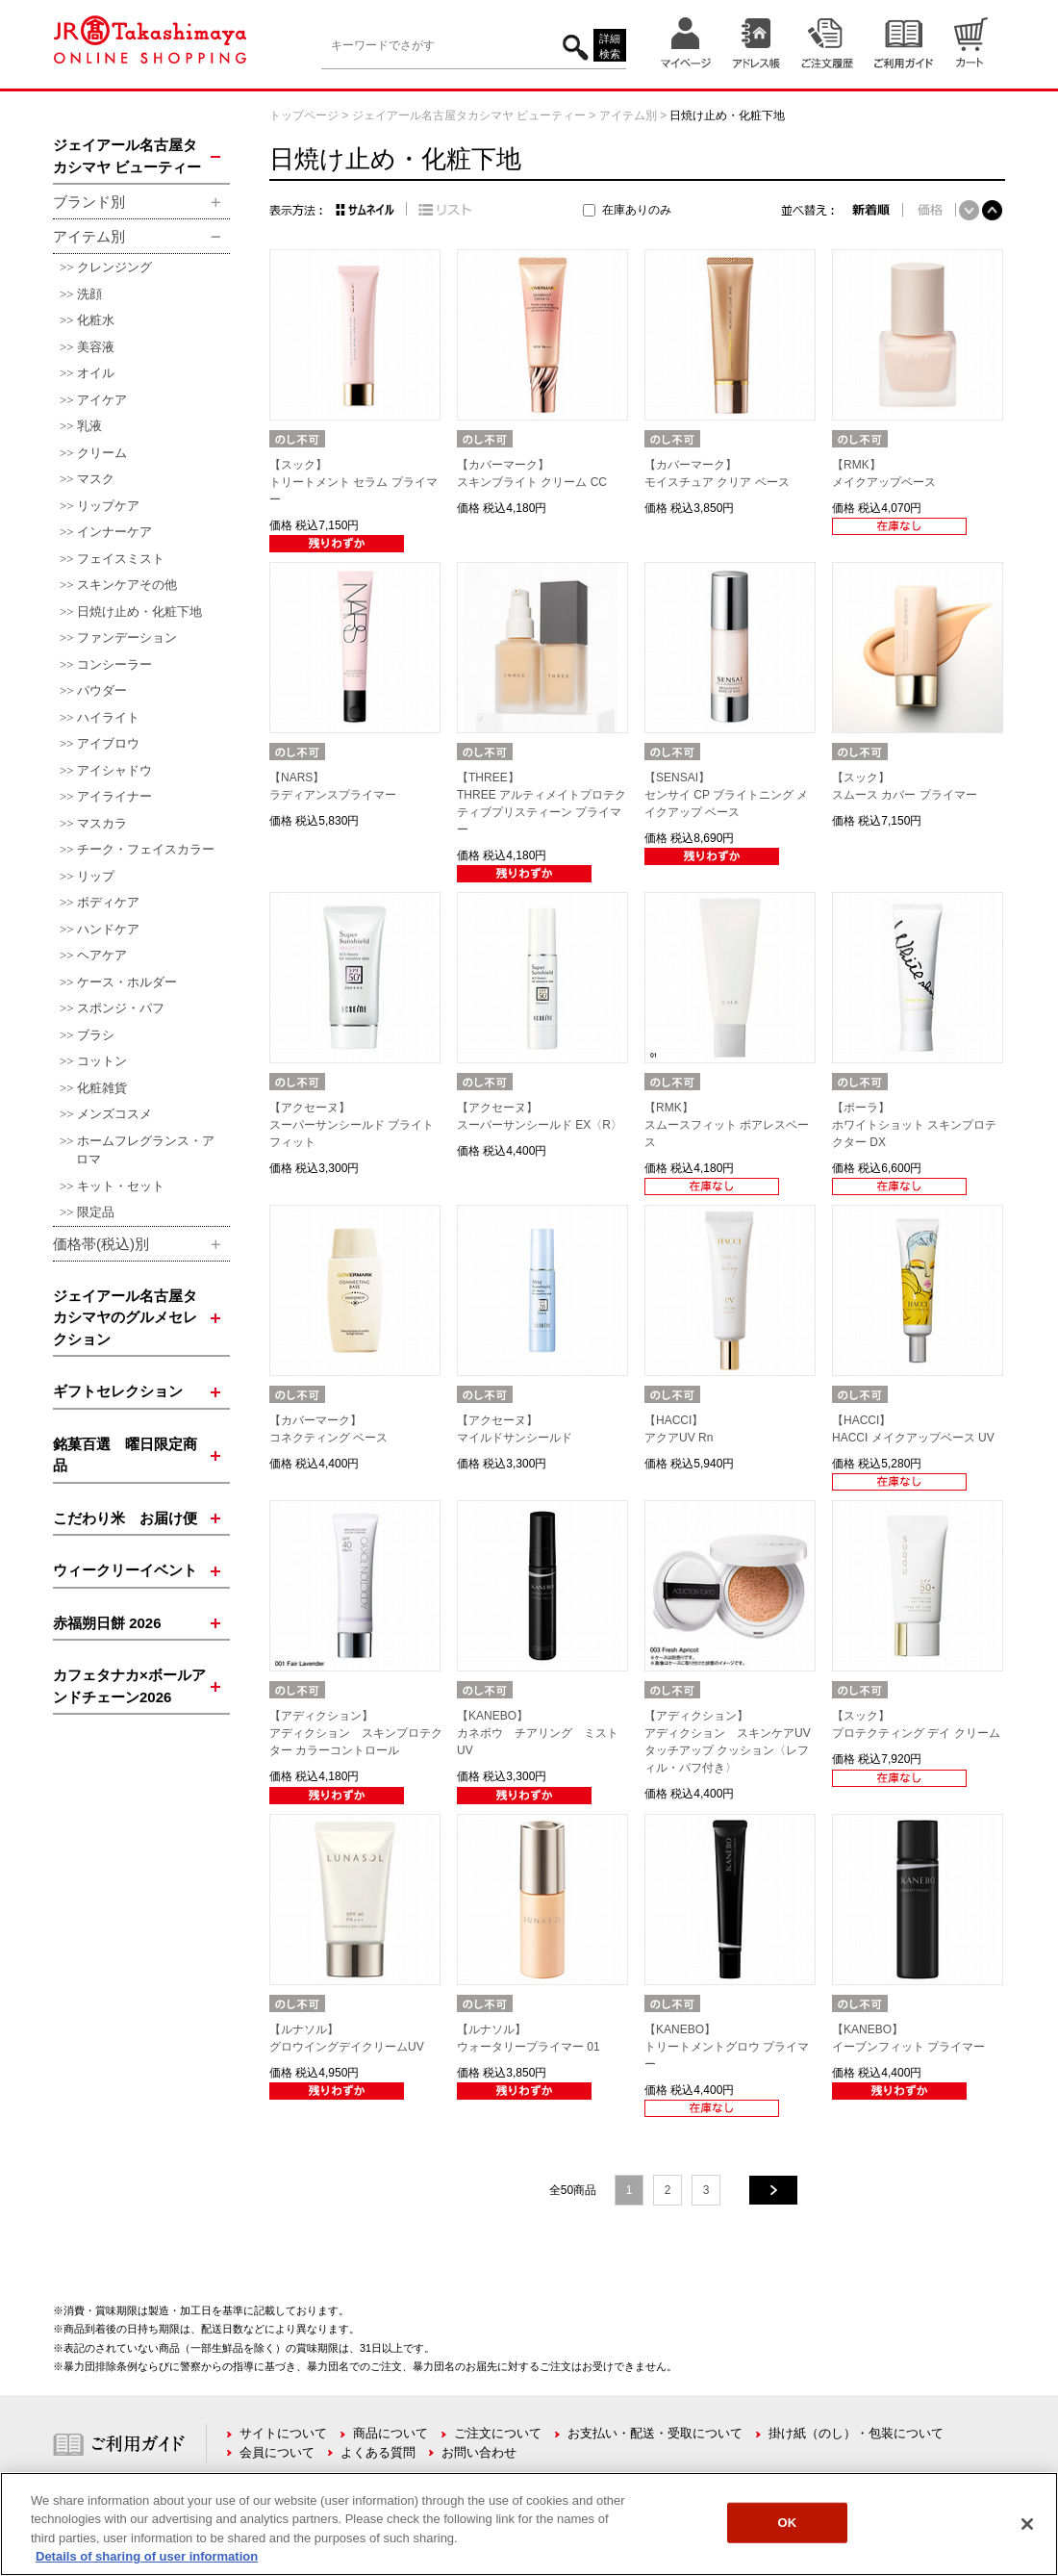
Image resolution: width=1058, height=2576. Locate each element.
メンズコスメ (114, 1114)
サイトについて (283, 2433)
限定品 (95, 1212)
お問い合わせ (478, 2452)
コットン (102, 1061)
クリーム (102, 453)
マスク (95, 479)
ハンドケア (108, 929)
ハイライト (108, 717)
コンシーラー (114, 664)
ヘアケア (102, 955)
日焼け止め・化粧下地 (139, 611)
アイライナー (114, 796)
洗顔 (89, 294)
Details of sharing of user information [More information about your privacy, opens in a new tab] (147, 2556)
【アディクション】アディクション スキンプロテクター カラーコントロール (355, 1733)
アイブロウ (108, 743)
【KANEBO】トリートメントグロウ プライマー (726, 2047)
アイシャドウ (114, 770)
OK (787, 2522)
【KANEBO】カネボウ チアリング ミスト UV (543, 1733)
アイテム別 (628, 115)
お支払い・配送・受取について (655, 2433)
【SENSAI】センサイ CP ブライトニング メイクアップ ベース (726, 795)
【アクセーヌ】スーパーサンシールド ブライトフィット (351, 1125)
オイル (95, 373)
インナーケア (114, 531)
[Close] (1027, 2524)
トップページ (304, 115)
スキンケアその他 (127, 584)
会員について (277, 2452)
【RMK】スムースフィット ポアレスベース (726, 1125)
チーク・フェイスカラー (145, 849)
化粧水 (95, 320)
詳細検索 (609, 47)
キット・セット (120, 1186)
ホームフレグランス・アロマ (145, 1150)
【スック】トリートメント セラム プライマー (353, 482)
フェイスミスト (120, 558)
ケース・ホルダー (127, 982)
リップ (95, 876)
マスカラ (102, 823)
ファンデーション (127, 637)
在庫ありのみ (636, 210)
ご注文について (498, 2433)
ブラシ (95, 1035)
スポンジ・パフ (120, 1008)
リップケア (108, 505)
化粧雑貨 (102, 1088)
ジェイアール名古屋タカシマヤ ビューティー (469, 115)
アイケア (102, 400)
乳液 (89, 426)
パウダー (102, 690)
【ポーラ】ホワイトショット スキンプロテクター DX (914, 1125)
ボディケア (108, 902)
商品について (390, 2433)
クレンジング (114, 267)
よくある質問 (378, 2452)
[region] (529, 2524)
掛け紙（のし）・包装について (856, 2433)
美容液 (95, 347)
